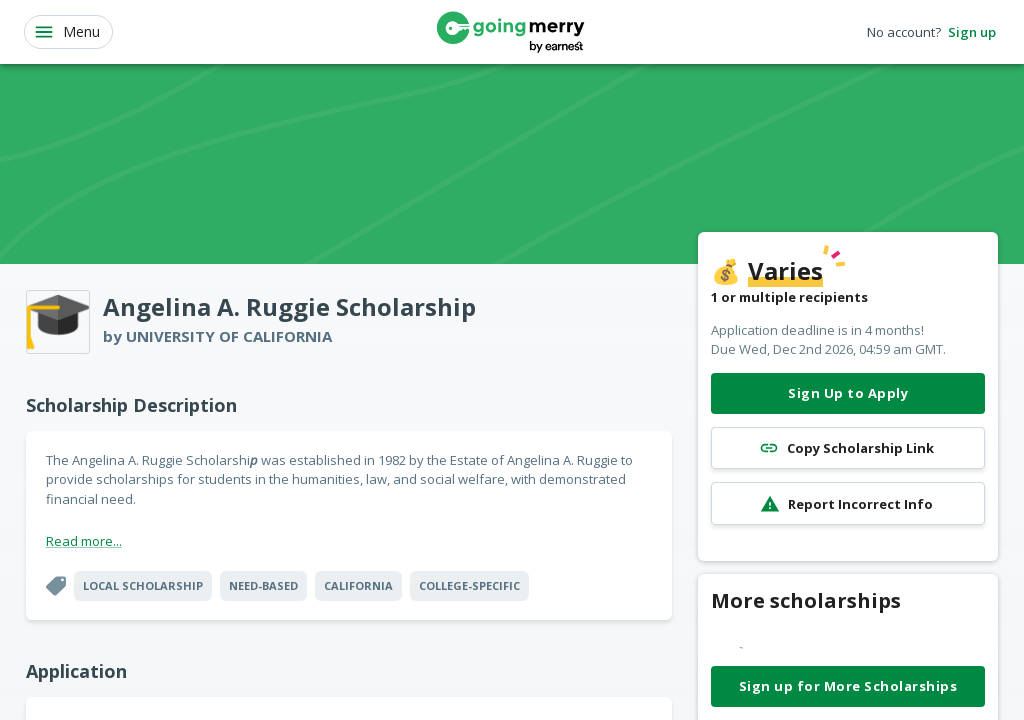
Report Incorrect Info (848, 503)
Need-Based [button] (263, 585)
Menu (66, 32)
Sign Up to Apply (848, 393)
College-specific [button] (469, 585)
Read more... (84, 541)
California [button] (358, 585)
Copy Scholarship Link (848, 448)
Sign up (972, 32)
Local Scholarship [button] (143, 585)
